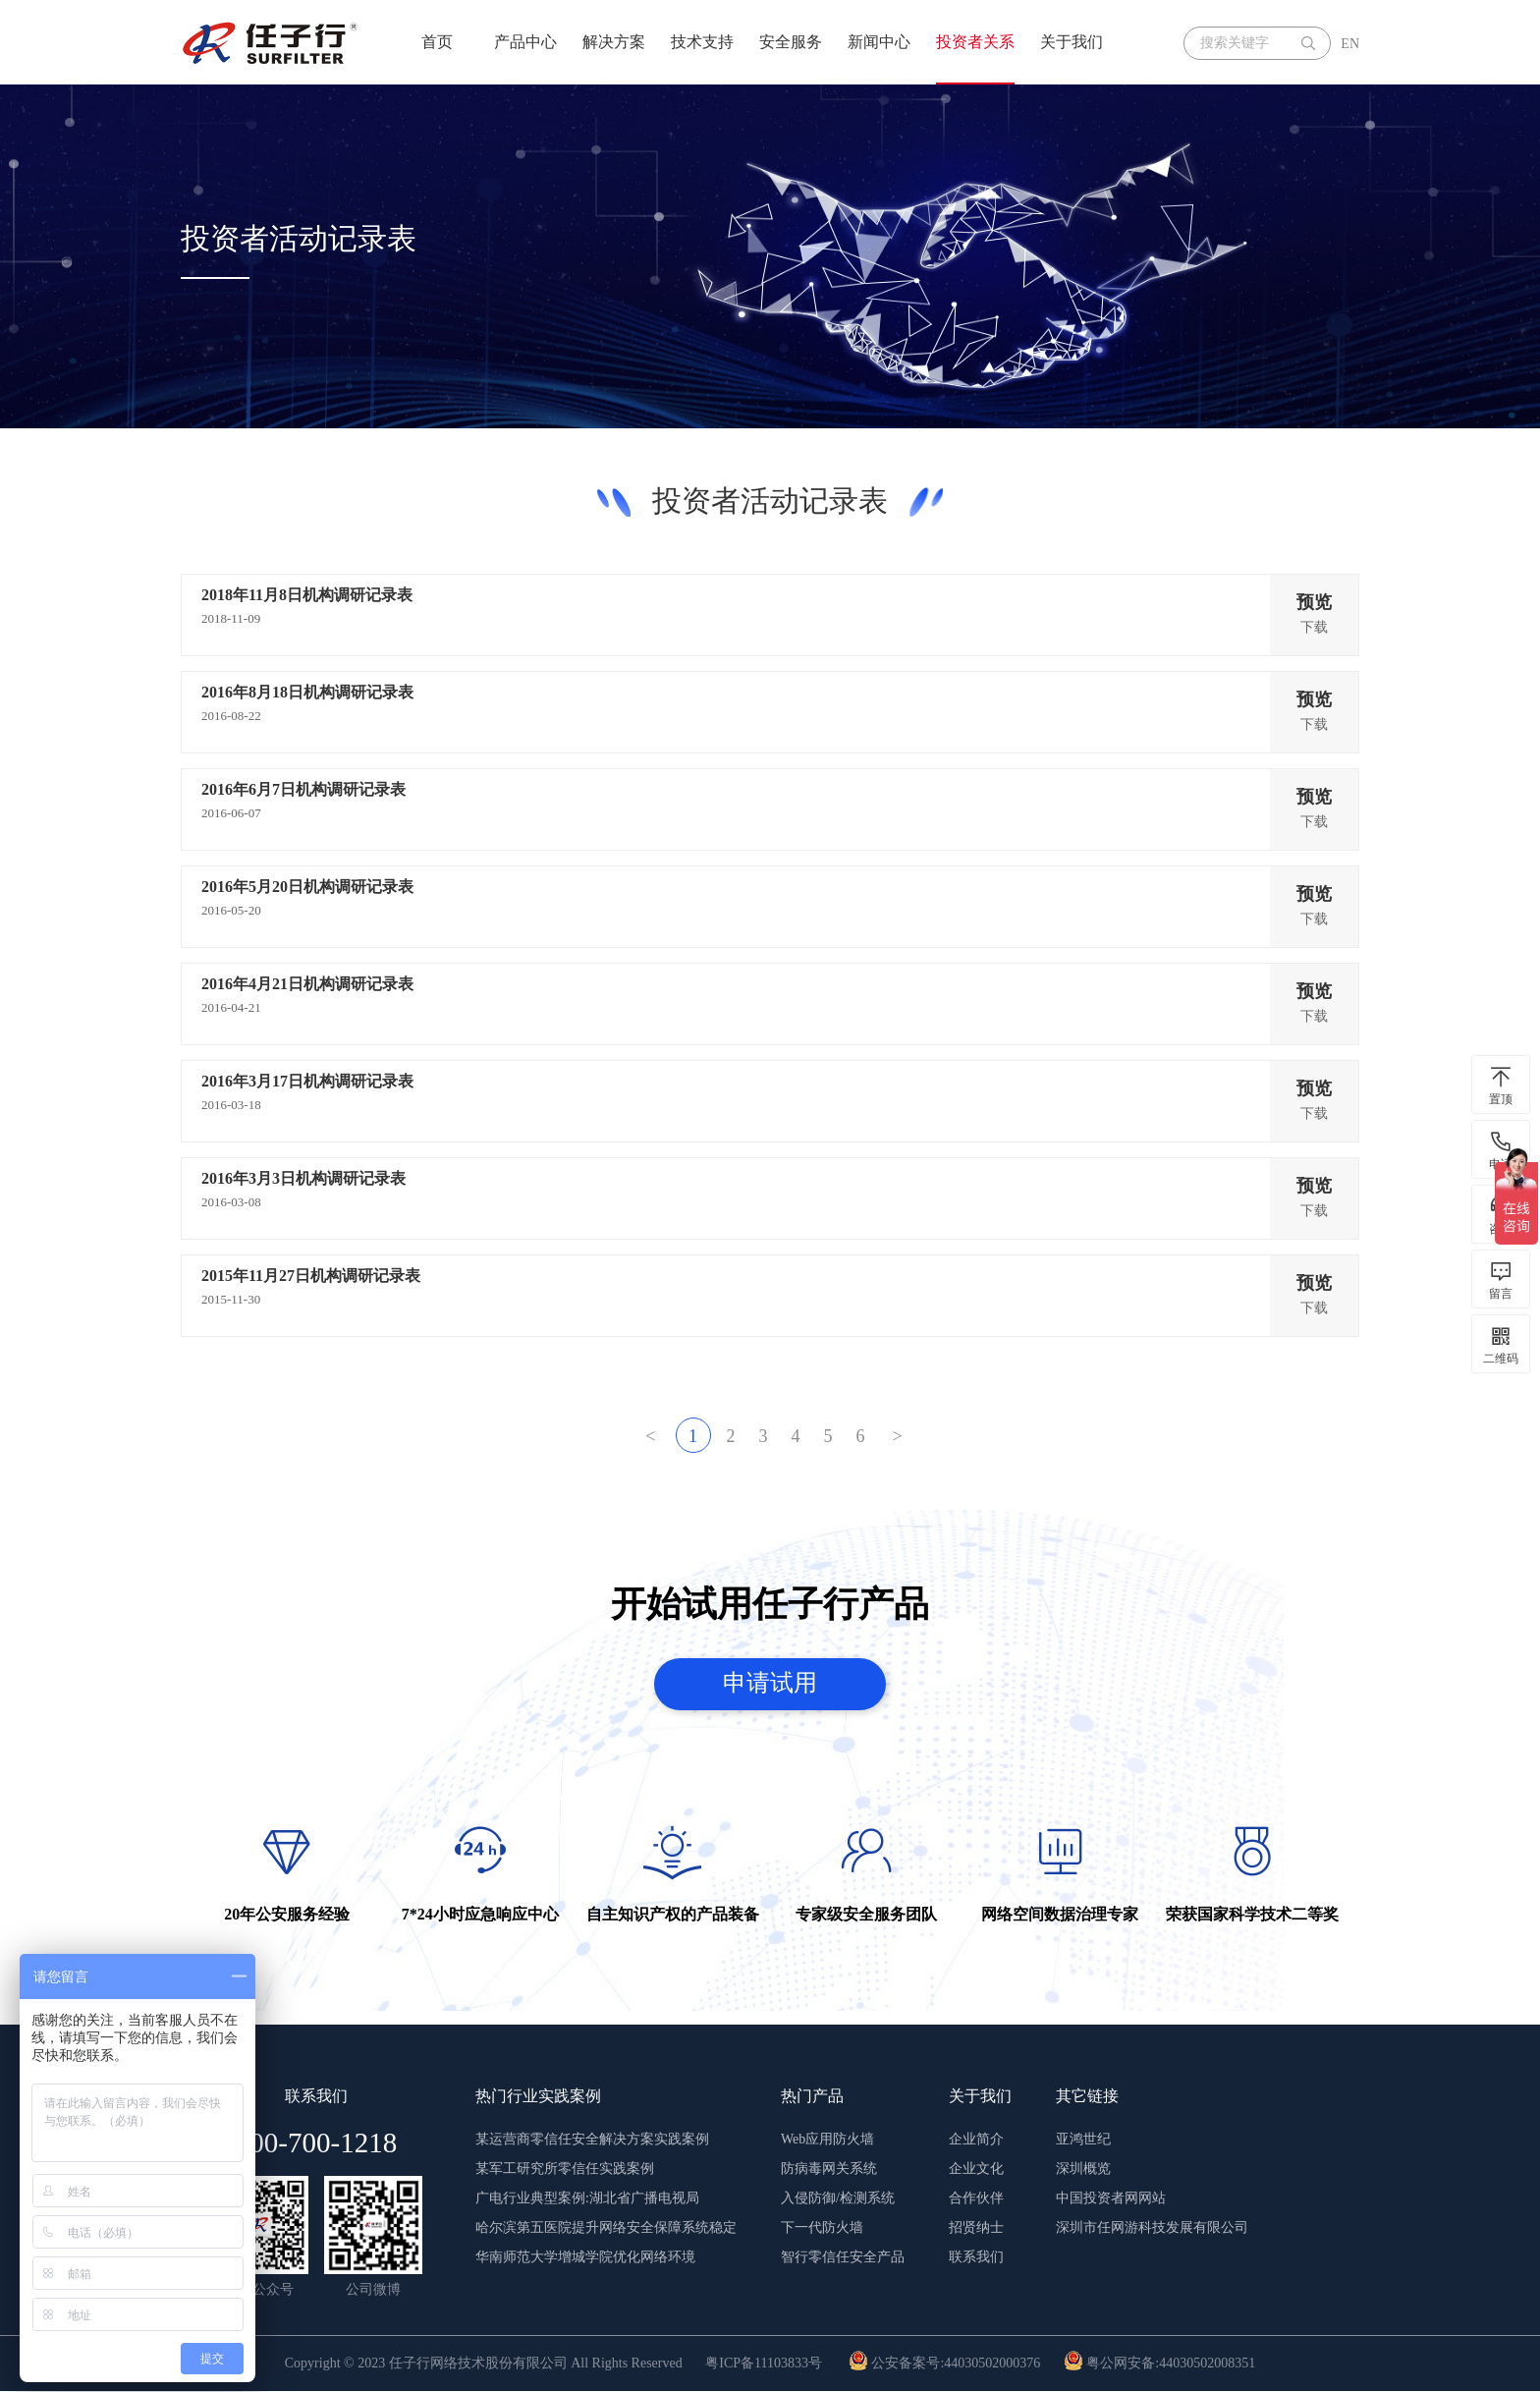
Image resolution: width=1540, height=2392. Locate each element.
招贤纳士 (976, 2228)
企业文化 (976, 2169)
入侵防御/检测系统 (838, 2199)
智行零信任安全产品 (843, 2258)
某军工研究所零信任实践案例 (564, 2169)
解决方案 (613, 41)
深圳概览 (1083, 2169)
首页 (437, 41)
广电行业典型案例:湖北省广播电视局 (587, 2199)
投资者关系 (975, 41)
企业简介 (976, 2140)
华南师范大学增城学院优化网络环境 (585, 2258)
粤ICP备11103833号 (763, 2364)
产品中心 (525, 41)
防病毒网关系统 (829, 2169)
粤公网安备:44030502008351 (1159, 2364)
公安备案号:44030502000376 (944, 2364)
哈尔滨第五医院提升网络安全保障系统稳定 (606, 2228)
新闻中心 (879, 41)
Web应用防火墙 (827, 2140)
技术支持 (702, 41)
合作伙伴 (976, 2199)
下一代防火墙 (822, 2228)
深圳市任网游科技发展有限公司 (1152, 2228)
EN (1350, 43)
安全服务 (790, 41)
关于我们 (1071, 41)
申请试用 (770, 1684)
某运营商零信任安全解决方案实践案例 (592, 2140)
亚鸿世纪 (1083, 2140)
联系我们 (976, 2258)
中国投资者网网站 (1111, 2199)
